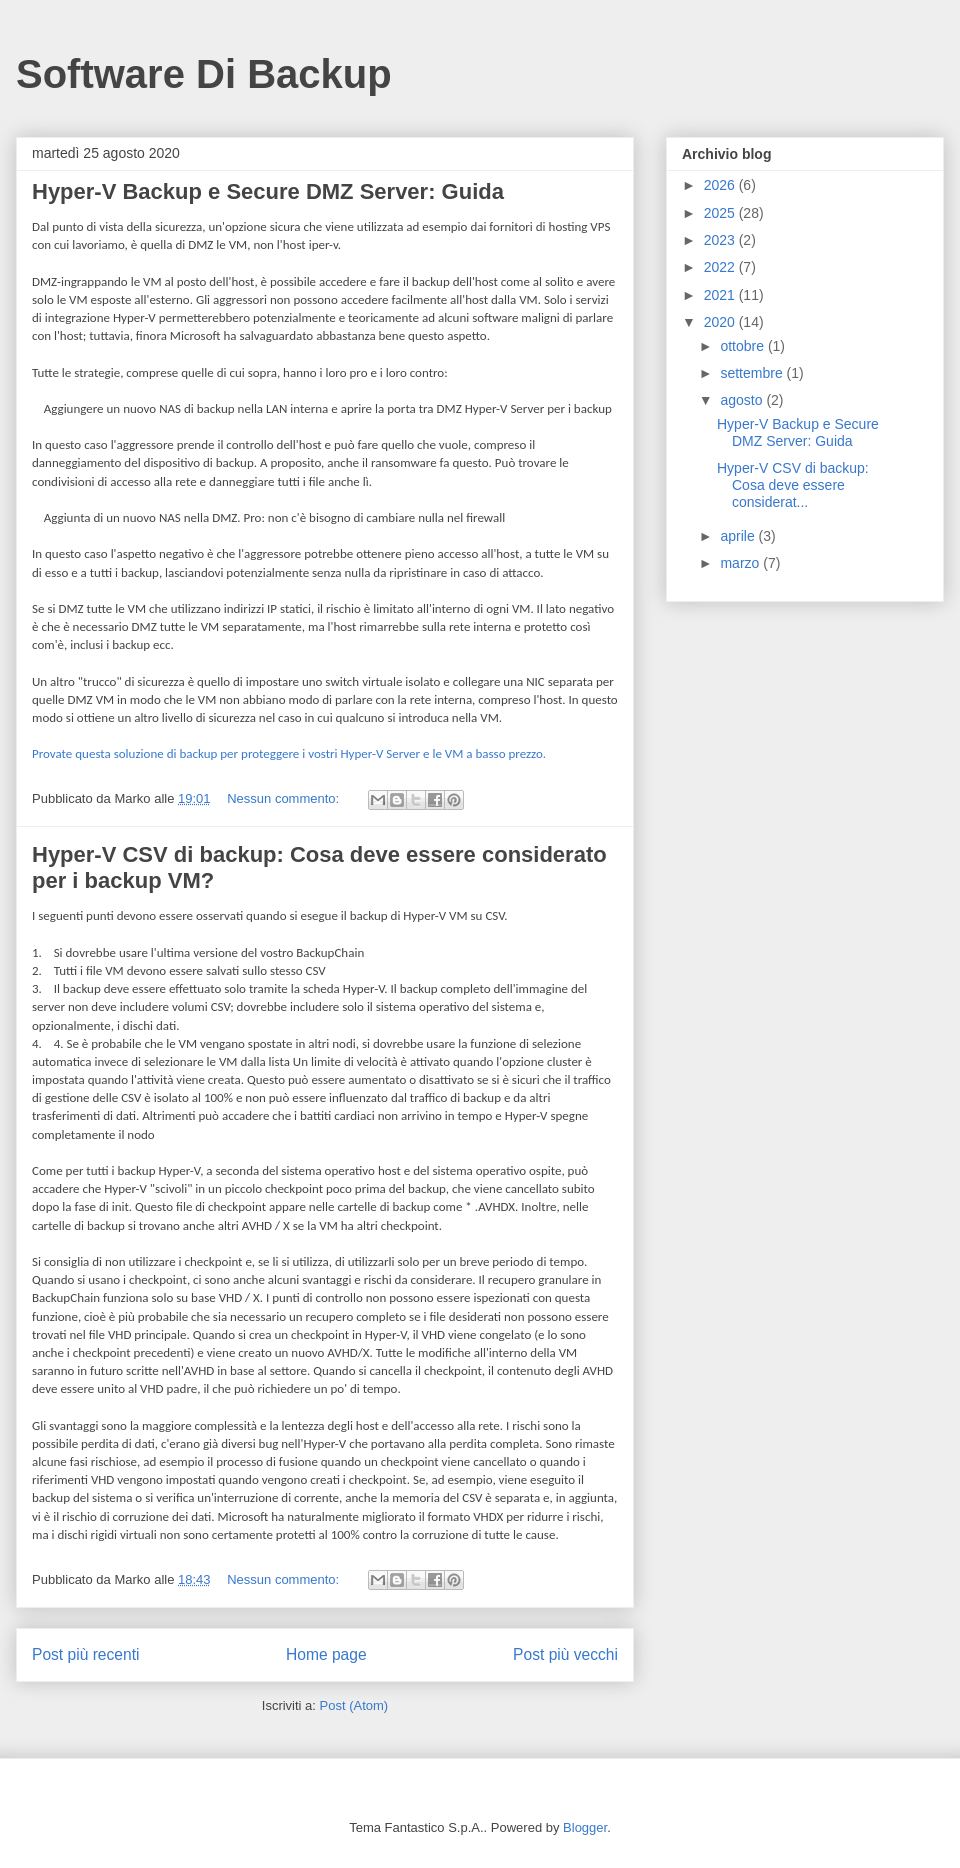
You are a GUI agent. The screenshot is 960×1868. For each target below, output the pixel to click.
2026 (721, 185)
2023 (721, 240)
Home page (326, 1654)
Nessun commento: (285, 798)
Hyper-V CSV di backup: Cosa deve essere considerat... (793, 485)
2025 (721, 213)
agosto (743, 400)
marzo (741, 563)
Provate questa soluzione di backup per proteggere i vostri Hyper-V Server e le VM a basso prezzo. (289, 753)
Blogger (585, 1827)
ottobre (743, 346)
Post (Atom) (354, 1705)
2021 (721, 295)
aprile (739, 536)
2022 (721, 267)
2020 (721, 322)
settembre (753, 373)
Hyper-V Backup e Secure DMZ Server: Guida (268, 191)
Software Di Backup (204, 74)
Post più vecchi (565, 1654)
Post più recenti (85, 1654)
